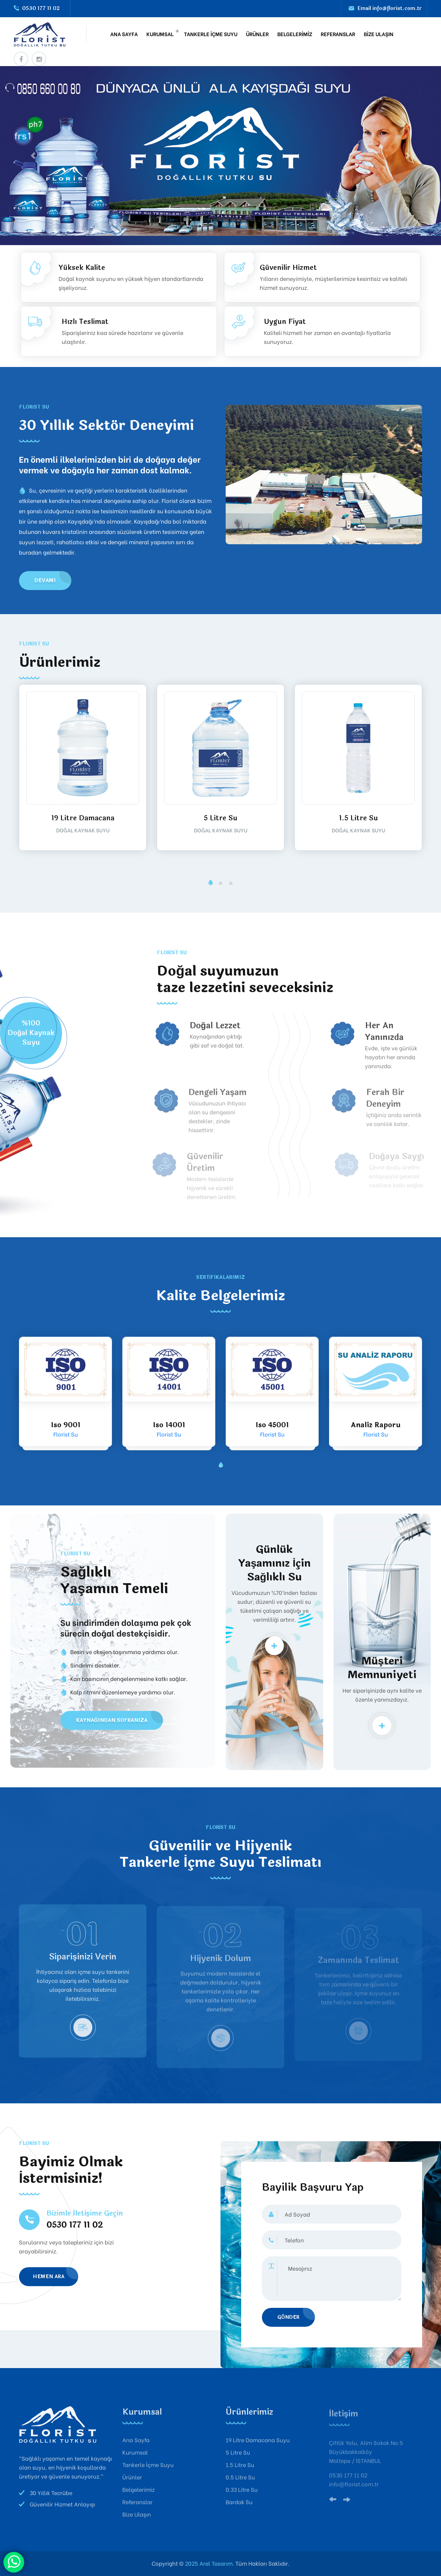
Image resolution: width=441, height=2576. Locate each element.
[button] (210, 883)
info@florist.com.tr (397, 8)
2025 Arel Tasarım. (209, 2563)
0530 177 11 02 (41, 8)
